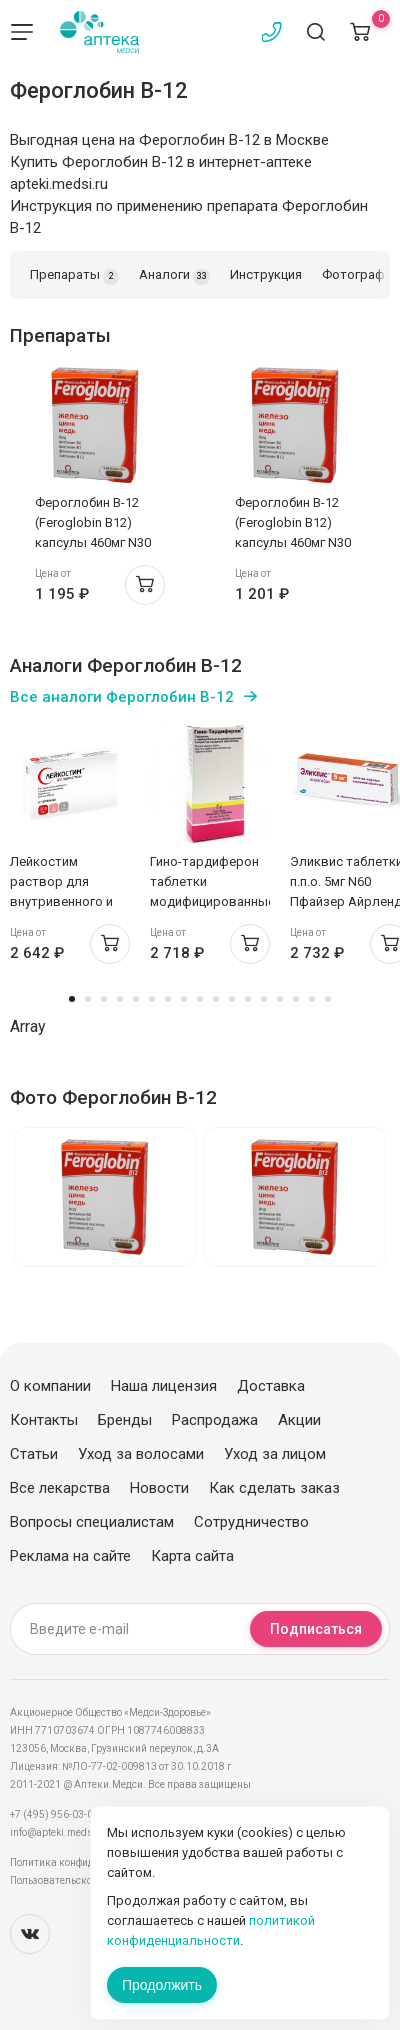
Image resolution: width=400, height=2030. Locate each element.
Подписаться (316, 1629)
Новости (159, 1488)
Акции (299, 1420)
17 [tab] (328, 999)
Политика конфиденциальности (85, 1862)
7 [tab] (168, 999)
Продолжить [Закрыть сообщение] (162, 1985)
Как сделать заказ (274, 1488)
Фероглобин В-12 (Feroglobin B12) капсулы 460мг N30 (93, 522)
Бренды (125, 1420)
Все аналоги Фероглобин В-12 (122, 697)
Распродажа (215, 1420)
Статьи (34, 1454)
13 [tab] (264, 999)
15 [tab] (296, 999)
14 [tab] (280, 999)
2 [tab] (88, 999)
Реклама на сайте (70, 1556)
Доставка (271, 1386)
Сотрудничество (251, 1522)
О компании (50, 1386)
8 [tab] (184, 999)
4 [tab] (120, 999)
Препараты (74, 276)
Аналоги (174, 276)
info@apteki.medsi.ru (59, 1832)
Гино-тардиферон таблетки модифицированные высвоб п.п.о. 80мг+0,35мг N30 (212, 901)
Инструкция (266, 274)
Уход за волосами (141, 1454)
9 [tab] (200, 999)
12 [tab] (248, 999)
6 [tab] (152, 999)
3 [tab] (104, 999)
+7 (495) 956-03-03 (54, 1814)
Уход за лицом (275, 1454)
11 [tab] (232, 999)
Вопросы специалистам (92, 1522)
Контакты (44, 1420)
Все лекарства (60, 1488)
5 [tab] (136, 999)
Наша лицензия (164, 1386)
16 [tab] (312, 999)
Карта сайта (192, 1556)
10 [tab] (216, 999)
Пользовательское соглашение (83, 1880)
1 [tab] (72, 999)
